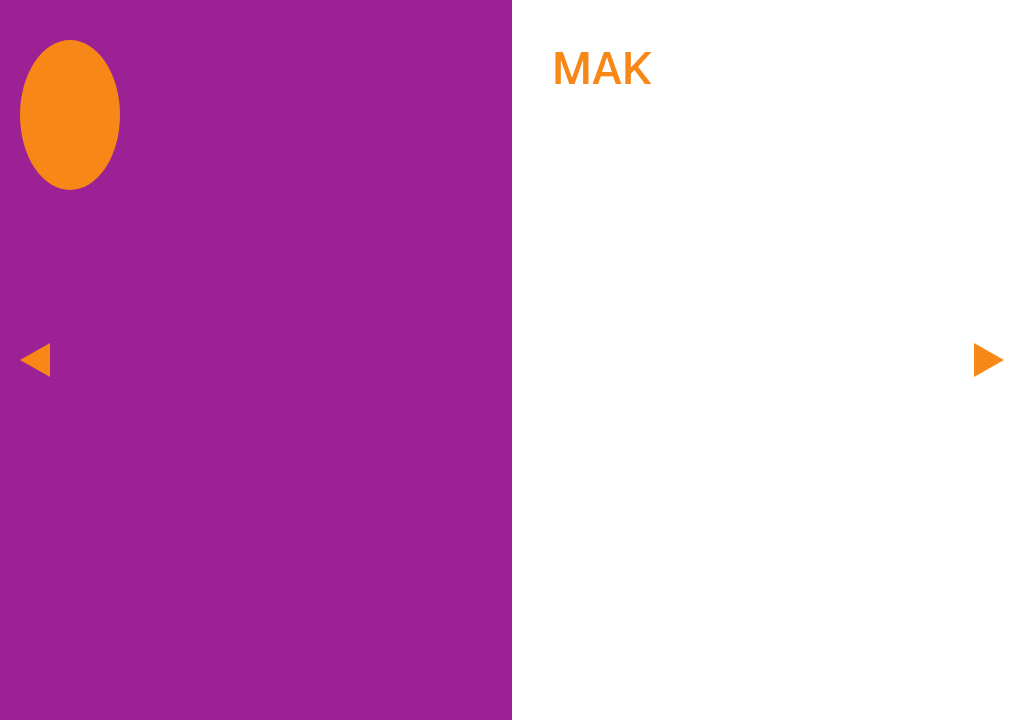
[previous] (35, 360)
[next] (989, 360)
